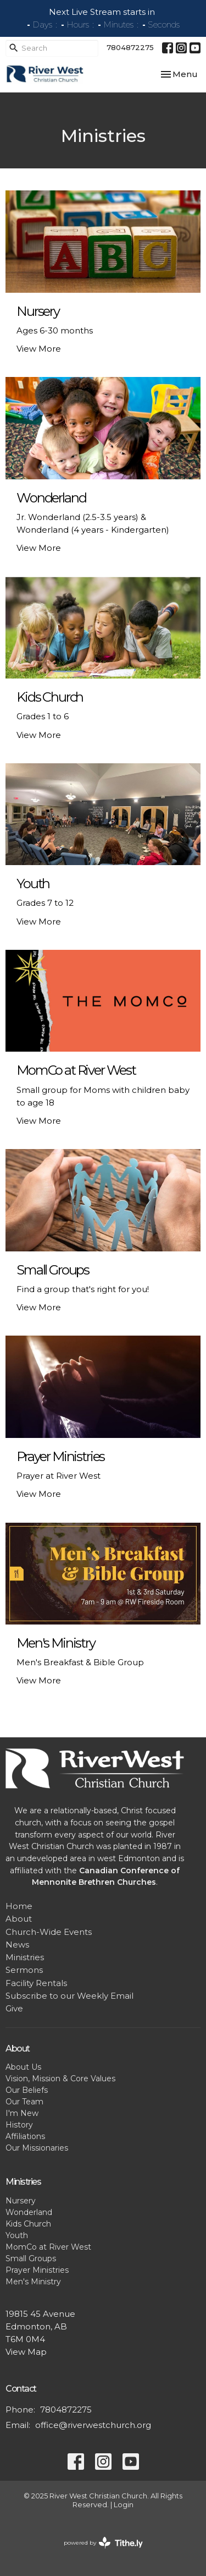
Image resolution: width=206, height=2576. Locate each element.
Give (14, 2008)
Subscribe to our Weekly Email (69, 1995)
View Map (26, 2352)
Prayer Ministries (37, 2270)
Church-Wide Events (48, 1932)
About (18, 1918)
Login (123, 2505)
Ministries (24, 1957)
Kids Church (28, 2224)
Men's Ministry (33, 2282)
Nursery (20, 2201)
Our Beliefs (26, 2090)
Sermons (24, 1970)
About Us (23, 2067)
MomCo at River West (48, 2247)
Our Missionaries (36, 2148)
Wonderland (28, 2212)
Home (18, 1906)
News (17, 1944)
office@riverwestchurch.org (93, 2425)
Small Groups (30, 2258)
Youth (16, 2235)
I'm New (21, 2113)
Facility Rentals (36, 1983)
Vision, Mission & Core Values (60, 2078)
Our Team (24, 2102)
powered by (103, 2542)
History (19, 2125)
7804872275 (130, 47)
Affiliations (25, 2136)
